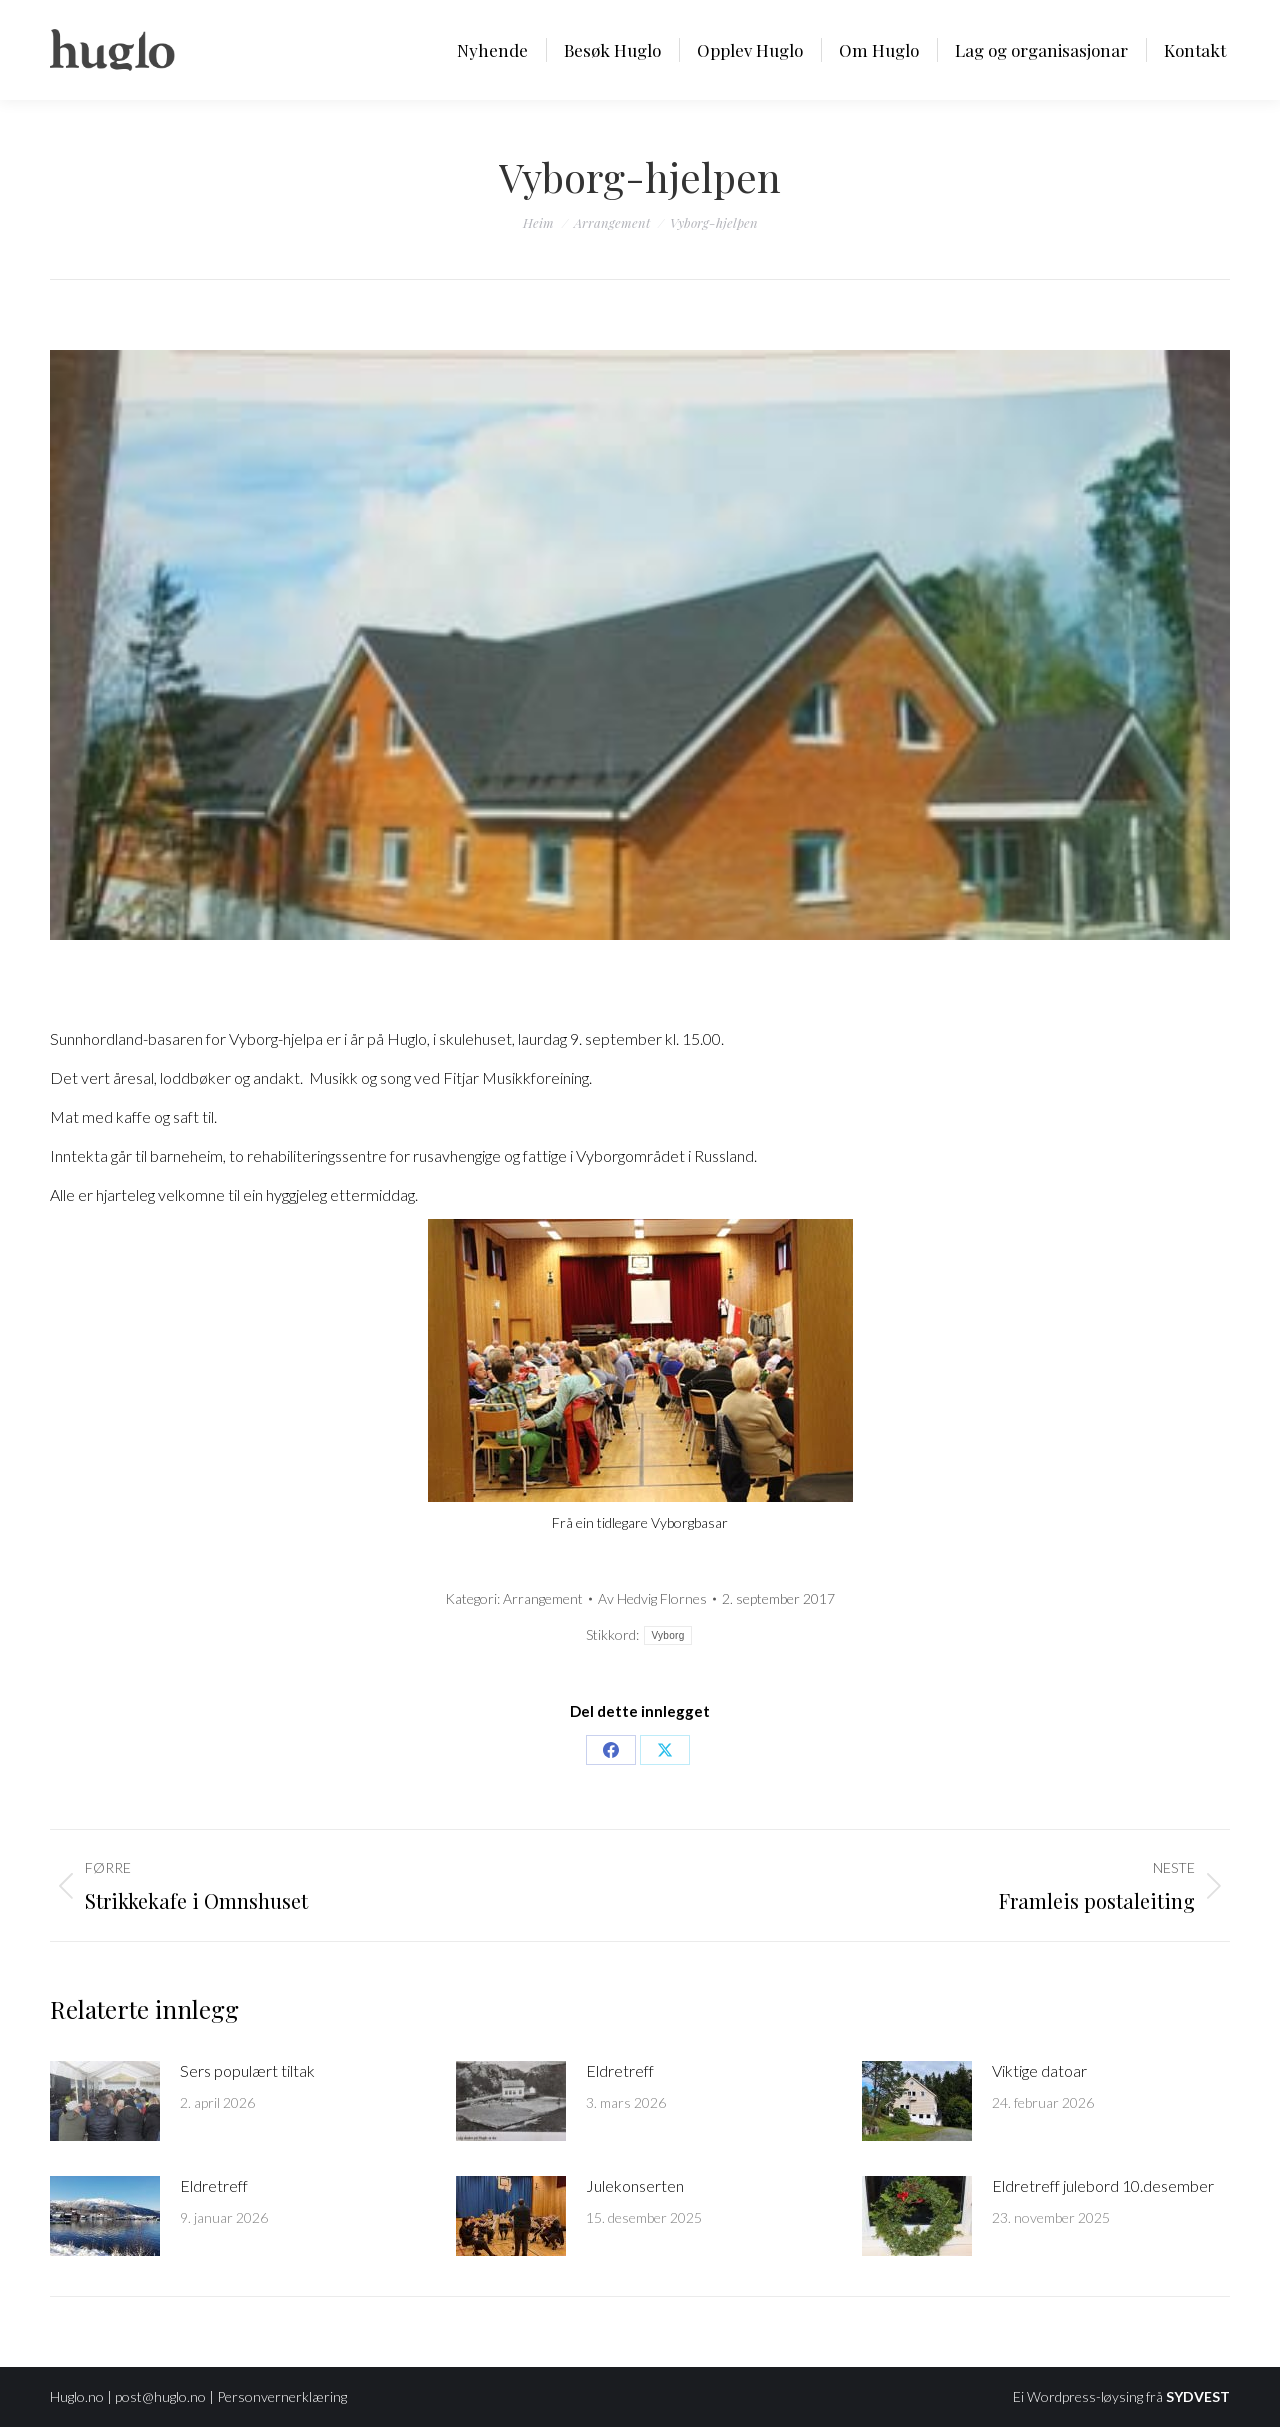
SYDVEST (1198, 2396)
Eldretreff (620, 2070)
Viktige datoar (1039, 2070)
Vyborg (667, 1635)
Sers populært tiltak (247, 2070)
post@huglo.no (160, 2396)
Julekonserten (635, 2185)
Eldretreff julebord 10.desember (1103, 2185)
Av (652, 1598)
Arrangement (543, 1598)
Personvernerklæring (282, 2396)
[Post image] (105, 2101)
